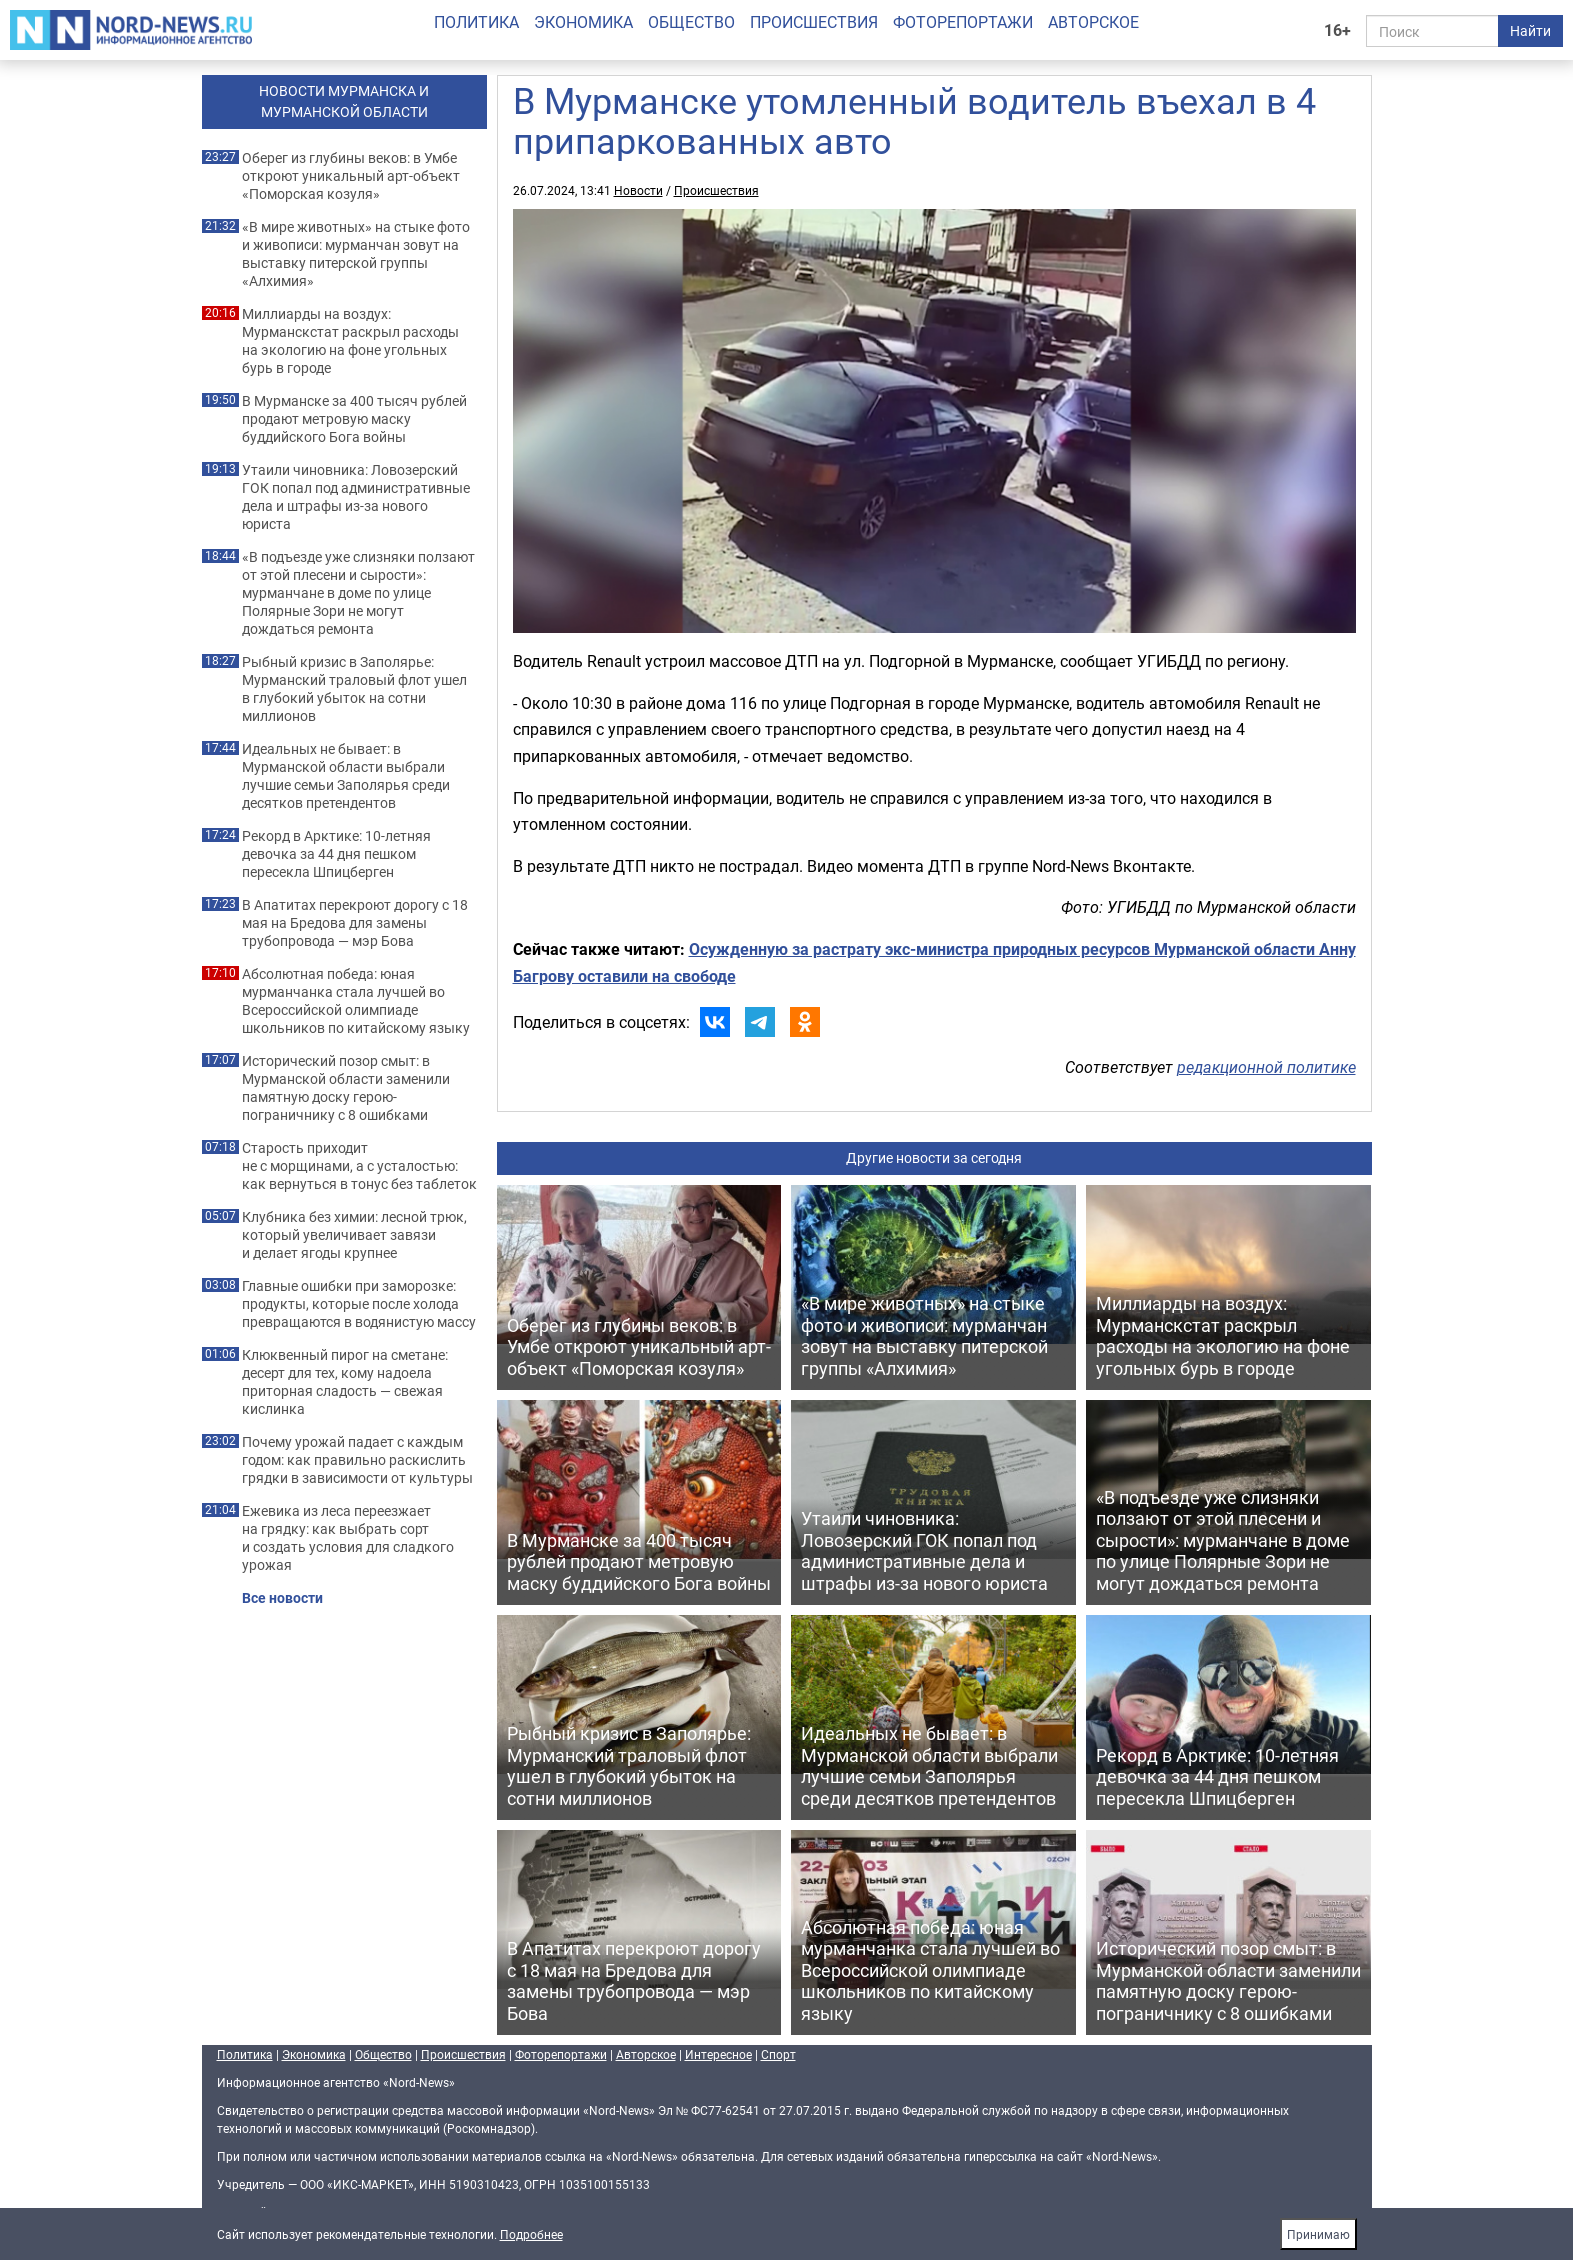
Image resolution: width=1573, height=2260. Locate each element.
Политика (476, 22)
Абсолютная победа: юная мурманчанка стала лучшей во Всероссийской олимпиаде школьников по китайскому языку (356, 1001)
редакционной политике (1266, 1067)
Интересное (718, 2054)
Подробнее (531, 2234)
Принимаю (1318, 2234)
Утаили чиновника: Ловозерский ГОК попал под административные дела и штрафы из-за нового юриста (356, 497)
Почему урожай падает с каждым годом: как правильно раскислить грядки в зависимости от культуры (357, 1460)
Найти (1530, 30)
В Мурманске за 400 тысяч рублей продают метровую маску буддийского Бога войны (354, 419)
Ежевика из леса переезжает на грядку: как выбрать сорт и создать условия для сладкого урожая (348, 1538)
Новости (638, 190)
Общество (691, 22)
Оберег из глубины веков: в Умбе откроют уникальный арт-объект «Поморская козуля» (351, 176)
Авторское (1093, 22)
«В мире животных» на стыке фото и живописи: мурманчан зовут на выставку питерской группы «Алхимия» (356, 254)
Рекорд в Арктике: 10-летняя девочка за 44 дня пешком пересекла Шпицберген (336, 854)
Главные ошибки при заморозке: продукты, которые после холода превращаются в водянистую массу (359, 1304)
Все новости (282, 1598)
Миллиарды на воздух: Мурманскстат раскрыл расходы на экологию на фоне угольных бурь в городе (350, 341)
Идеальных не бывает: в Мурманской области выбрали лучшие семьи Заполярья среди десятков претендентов (346, 776)
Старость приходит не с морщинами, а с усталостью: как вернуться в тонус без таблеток (359, 1166)
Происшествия (814, 22)
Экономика (583, 22)
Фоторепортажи (963, 22)
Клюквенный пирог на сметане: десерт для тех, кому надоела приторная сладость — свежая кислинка (345, 1382)
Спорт (778, 2054)
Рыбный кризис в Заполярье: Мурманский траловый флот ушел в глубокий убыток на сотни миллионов (354, 689)
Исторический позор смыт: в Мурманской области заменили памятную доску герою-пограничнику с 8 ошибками (346, 1088)
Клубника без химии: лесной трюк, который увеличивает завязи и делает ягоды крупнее (354, 1235)
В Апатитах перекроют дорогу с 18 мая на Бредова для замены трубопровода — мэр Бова (355, 923)
